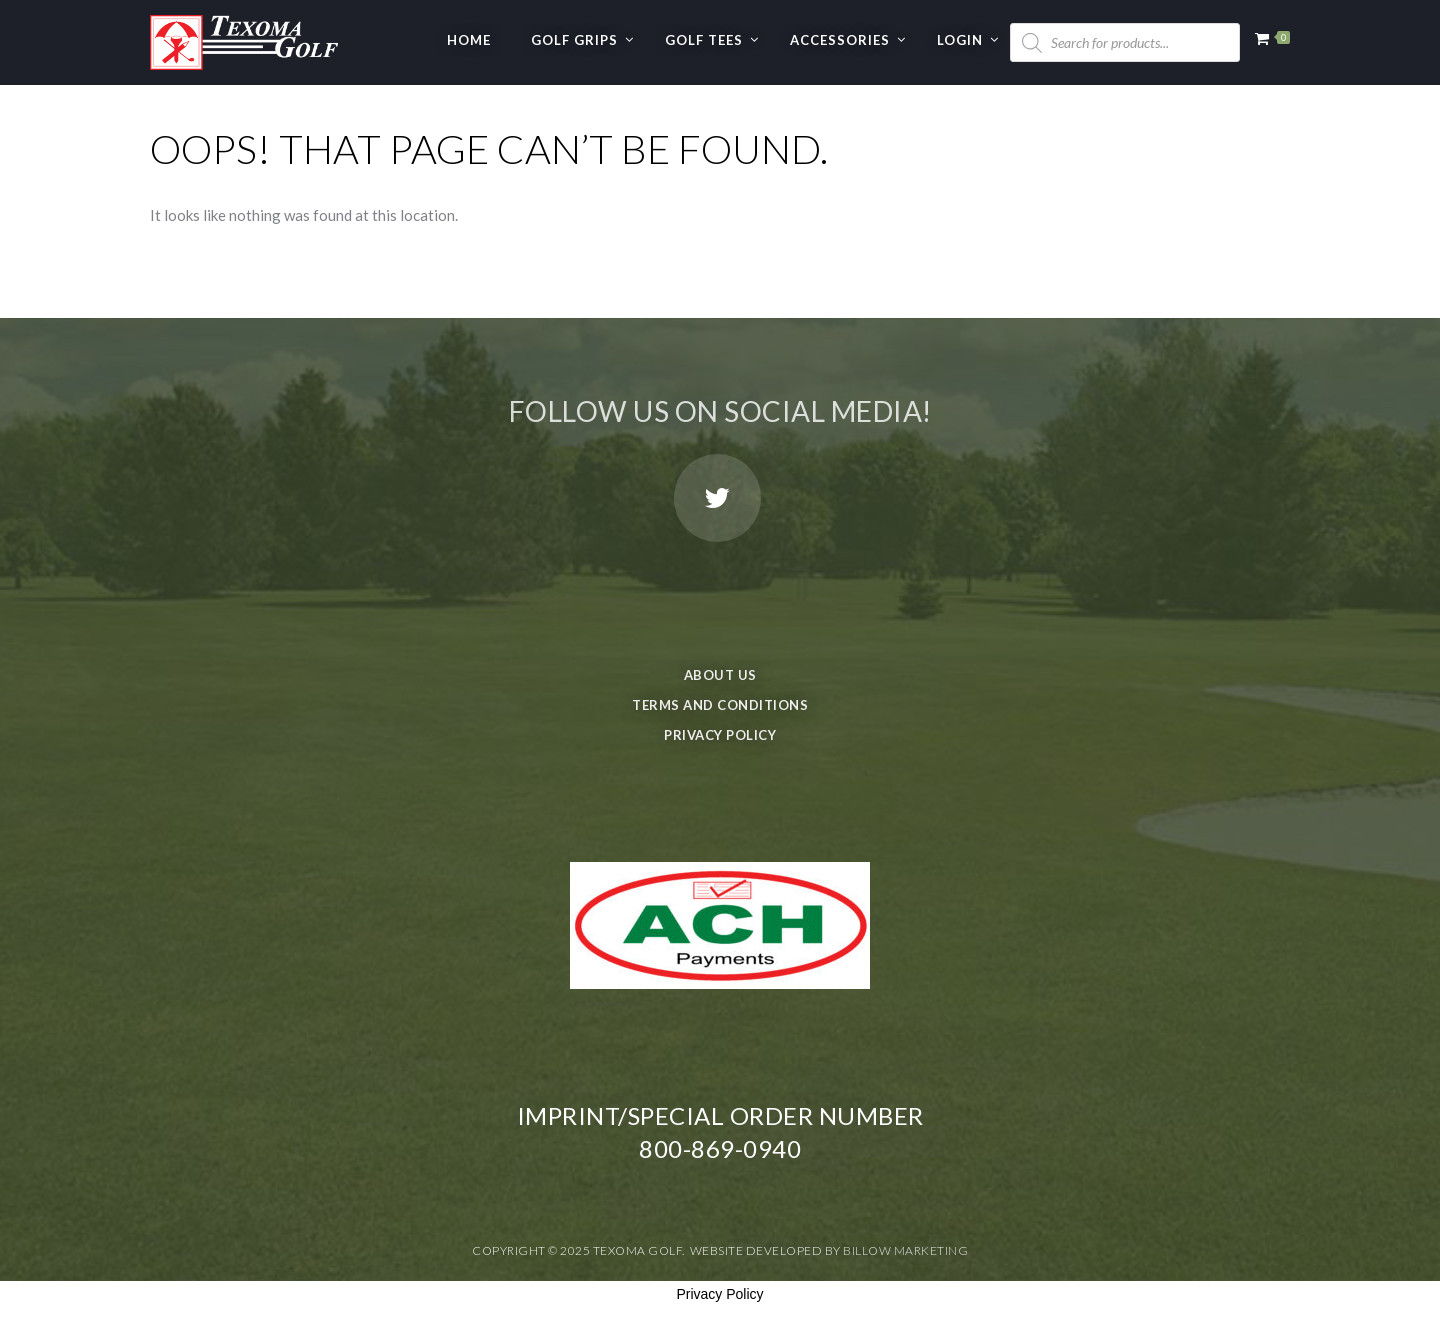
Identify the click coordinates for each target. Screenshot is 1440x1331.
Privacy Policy (720, 735)
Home (469, 40)
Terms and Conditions (720, 705)
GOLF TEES (704, 40)
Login (960, 40)
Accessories (840, 40)
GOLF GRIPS (574, 40)
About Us (720, 675)
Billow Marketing (905, 1250)
